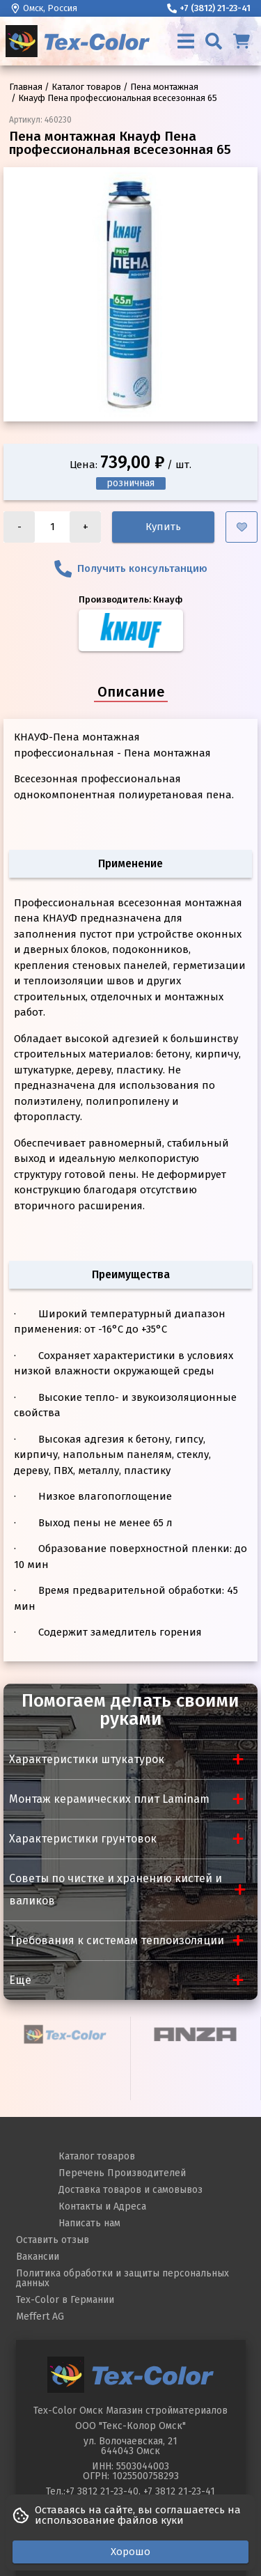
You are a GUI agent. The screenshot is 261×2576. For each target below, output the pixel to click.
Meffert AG (40, 2316)
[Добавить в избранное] (242, 527)
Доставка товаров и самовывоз (130, 2190)
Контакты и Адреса (102, 2206)
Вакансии (37, 2257)
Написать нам (89, 2223)
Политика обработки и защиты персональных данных (122, 2278)
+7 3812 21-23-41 (179, 2491)
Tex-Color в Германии (65, 2300)
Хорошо (130, 2551)
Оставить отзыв (52, 2240)
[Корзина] (241, 41)
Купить (163, 526)
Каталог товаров (96, 2156)
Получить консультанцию (130, 568)
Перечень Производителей (122, 2173)
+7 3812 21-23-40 (102, 2491)
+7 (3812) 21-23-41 (209, 8)
